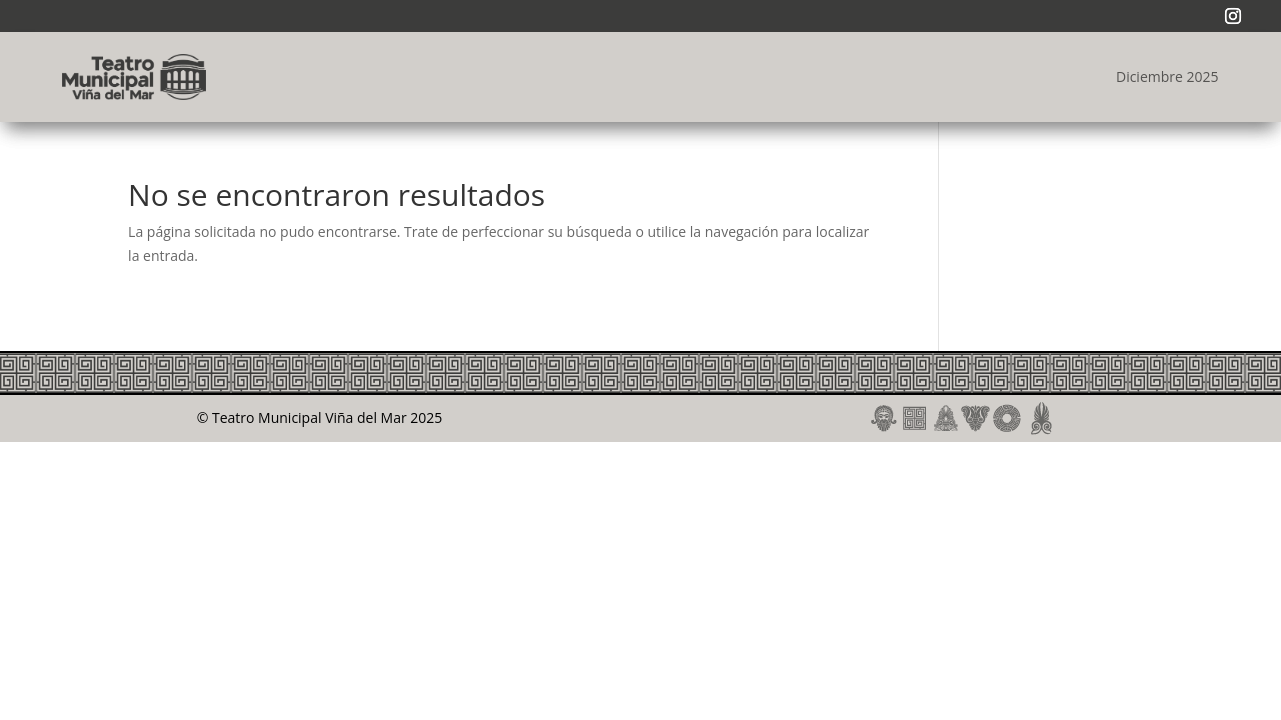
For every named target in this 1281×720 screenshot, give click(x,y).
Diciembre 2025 (1167, 76)
